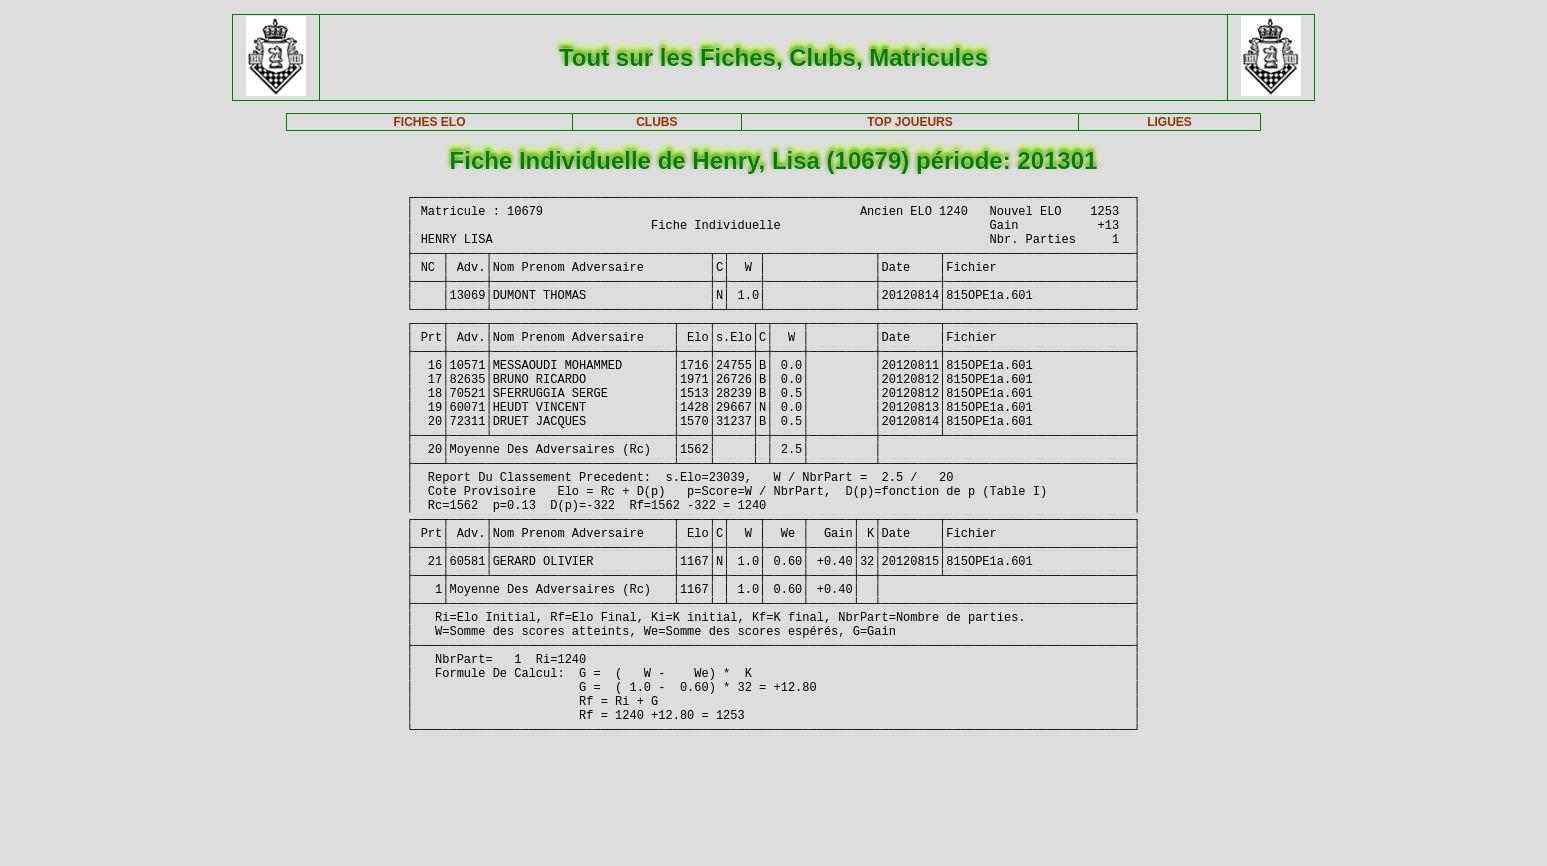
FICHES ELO (430, 122)
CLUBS (656, 122)
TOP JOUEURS (910, 122)
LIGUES (1169, 122)
